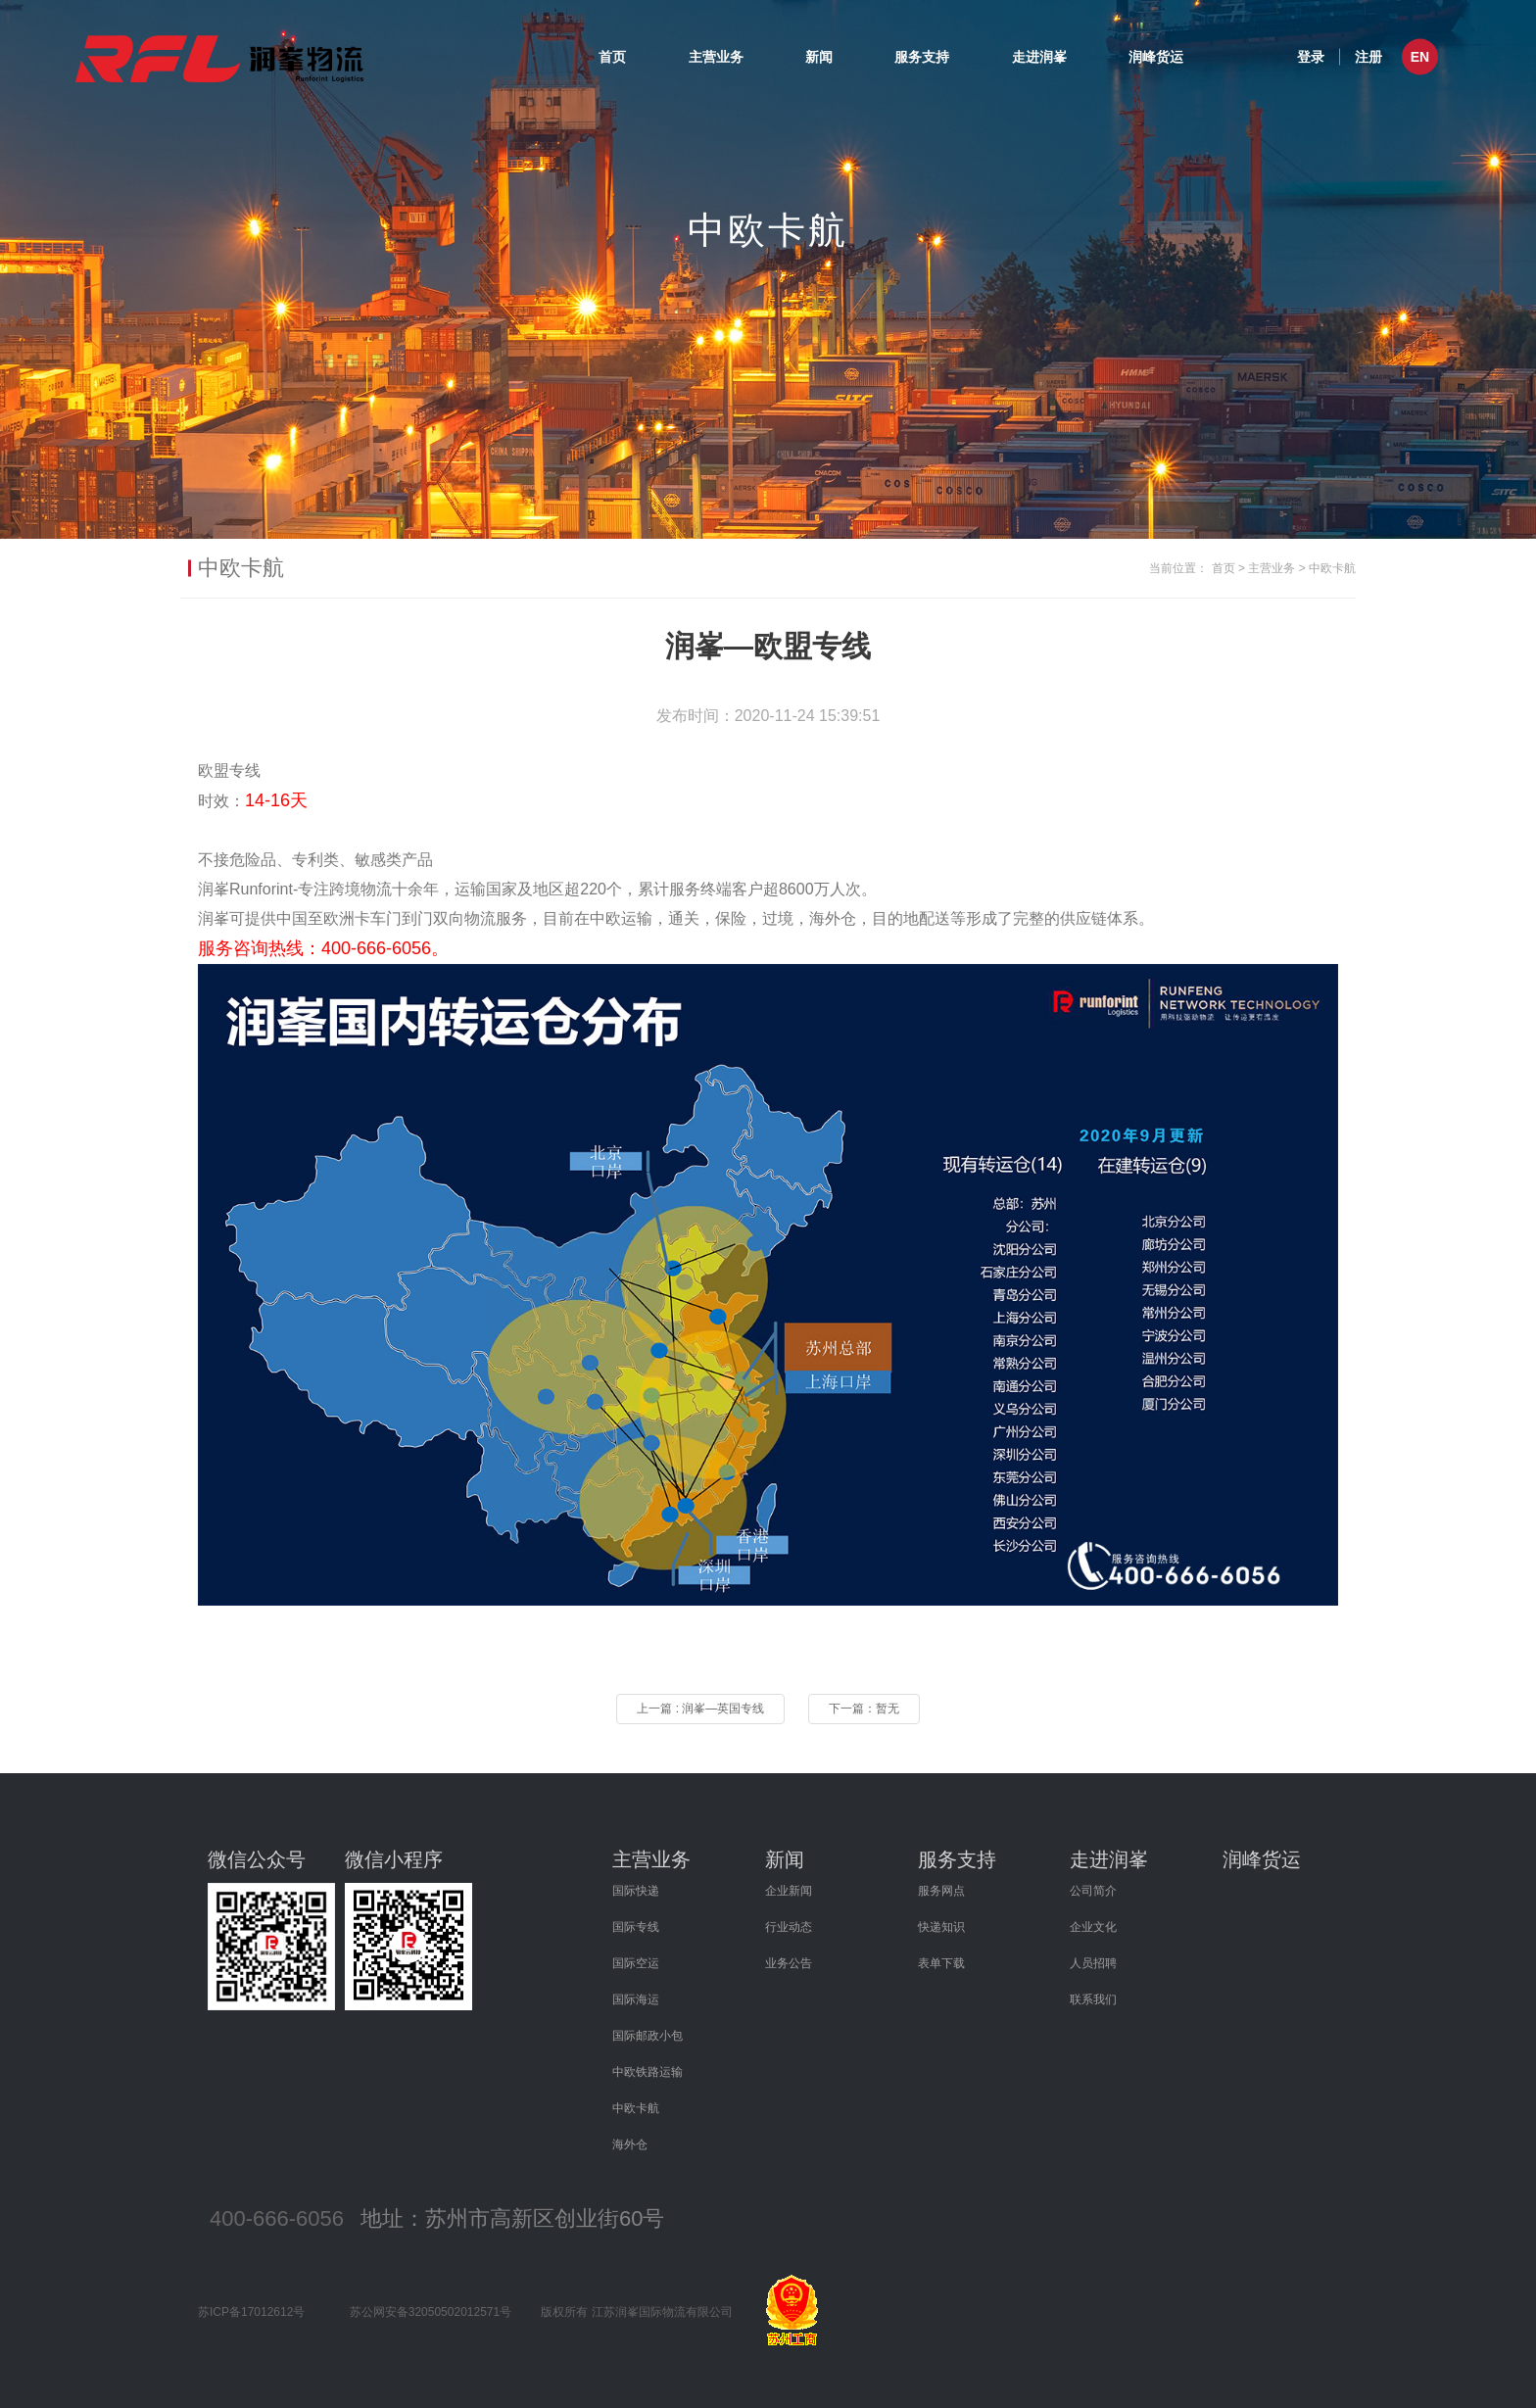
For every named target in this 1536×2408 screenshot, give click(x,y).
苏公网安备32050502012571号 (430, 2312)
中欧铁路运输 (647, 2072)
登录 (1310, 56)
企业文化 (1093, 1927)
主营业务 (716, 57)
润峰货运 (1155, 57)
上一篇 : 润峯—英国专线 (700, 1708)
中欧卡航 (1332, 568)
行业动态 (788, 1927)
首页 (612, 57)
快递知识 (941, 1927)
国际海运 (635, 1999)
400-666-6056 (277, 2218)
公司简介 (1093, 1891)
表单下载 (941, 1963)
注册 (1368, 56)
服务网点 (941, 1891)
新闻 (819, 57)
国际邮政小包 (647, 2036)
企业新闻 (788, 1891)
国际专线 (635, 1927)
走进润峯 (1039, 57)
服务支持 (921, 57)
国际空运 (635, 1963)
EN (1420, 57)
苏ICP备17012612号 (251, 2312)
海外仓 (630, 2144)
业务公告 (788, 1963)
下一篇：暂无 (864, 1708)
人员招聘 (1093, 1963)
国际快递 (635, 1891)
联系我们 (1093, 1999)
